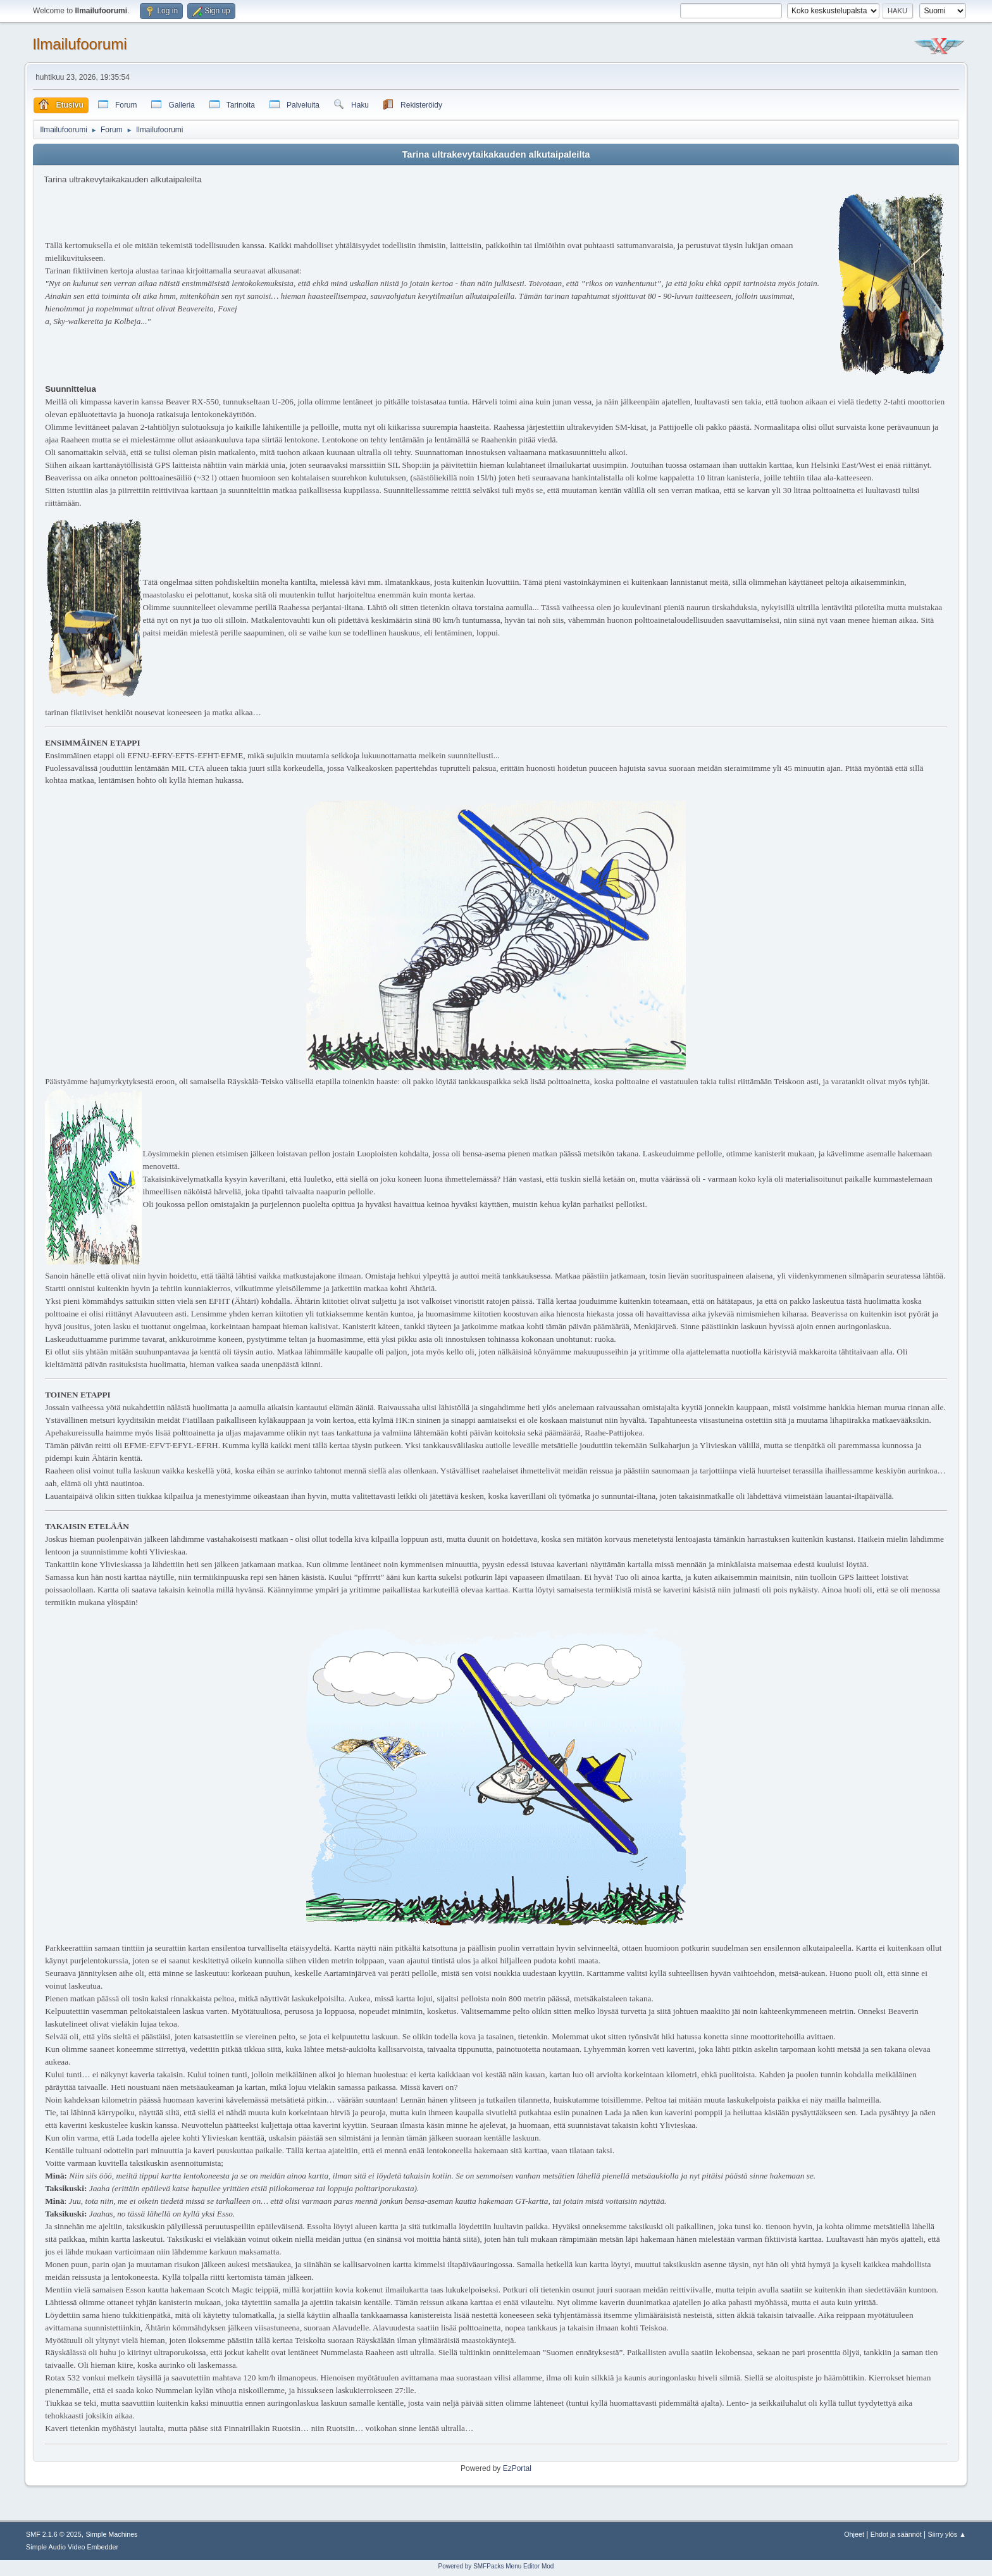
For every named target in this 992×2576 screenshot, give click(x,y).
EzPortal (517, 2468)
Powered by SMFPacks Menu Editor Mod (496, 2566)
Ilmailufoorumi (79, 44)
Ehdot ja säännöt (896, 2534)
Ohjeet (854, 2534)
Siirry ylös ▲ (947, 2534)
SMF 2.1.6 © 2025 (54, 2534)
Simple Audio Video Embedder (72, 2547)
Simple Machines (111, 2534)
